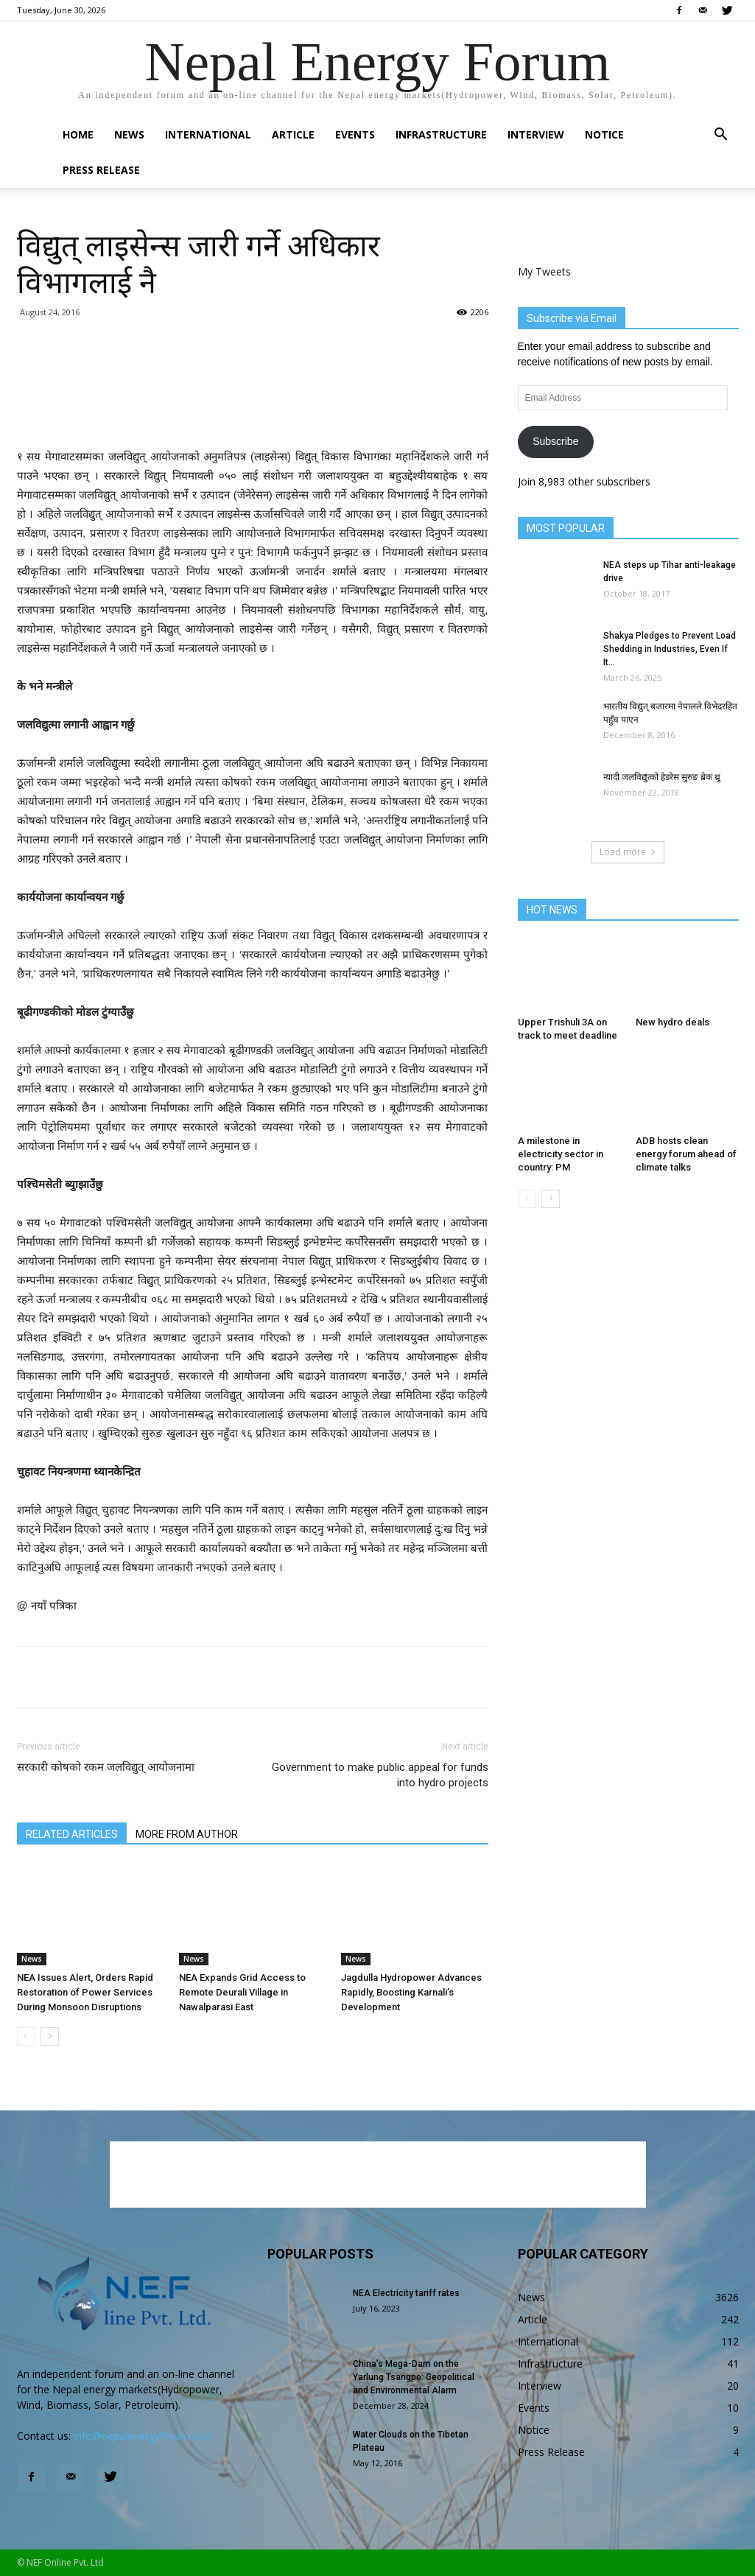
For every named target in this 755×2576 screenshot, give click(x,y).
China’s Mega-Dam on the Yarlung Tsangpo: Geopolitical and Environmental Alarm (413, 2377)
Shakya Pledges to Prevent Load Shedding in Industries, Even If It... (669, 649)
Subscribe (555, 441)
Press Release (101, 170)
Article (293, 134)
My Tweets (544, 271)
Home (78, 134)
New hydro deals (672, 1022)
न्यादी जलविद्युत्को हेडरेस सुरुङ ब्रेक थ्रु (661, 777)
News (129, 134)
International (208, 134)
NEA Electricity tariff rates (406, 2293)
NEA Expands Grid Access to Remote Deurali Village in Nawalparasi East (242, 1992)
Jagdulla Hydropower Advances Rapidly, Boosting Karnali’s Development (411, 1992)
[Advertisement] (252, 409)
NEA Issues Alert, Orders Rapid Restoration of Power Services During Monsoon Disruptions (85, 1992)
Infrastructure (441, 134)
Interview (536, 134)
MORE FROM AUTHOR (187, 1834)
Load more (628, 852)
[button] (721, 136)
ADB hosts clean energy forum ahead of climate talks (686, 1154)
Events (355, 134)
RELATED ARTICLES (72, 1834)
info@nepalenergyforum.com (143, 2436)
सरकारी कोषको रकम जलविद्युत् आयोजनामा (105, 1767)
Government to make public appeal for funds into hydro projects (380, 1775)
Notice (604, 134)
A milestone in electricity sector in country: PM (560, 1154)
